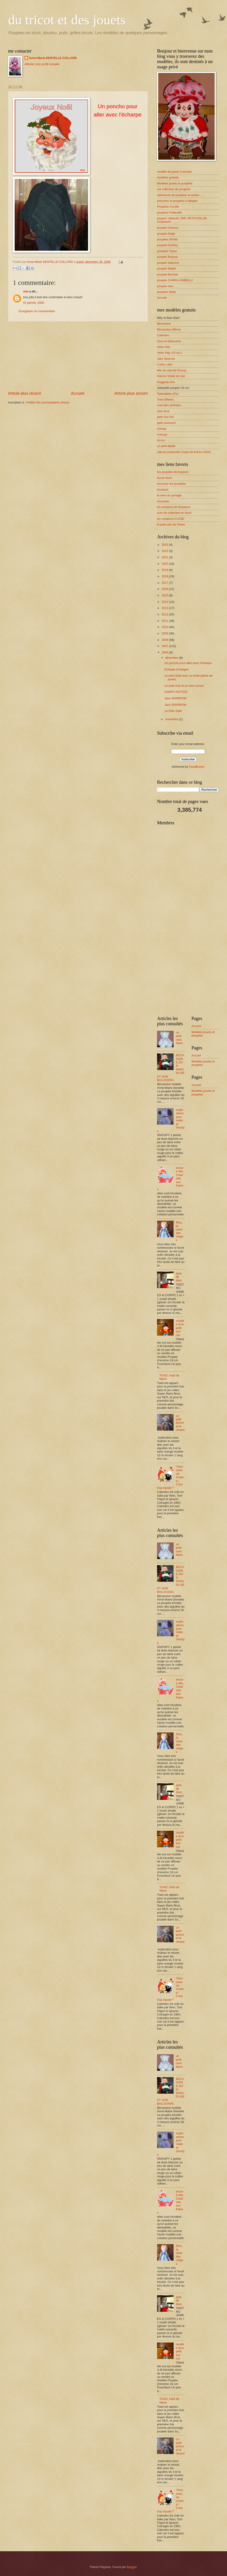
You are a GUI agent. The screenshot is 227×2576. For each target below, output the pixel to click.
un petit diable (166, 446)
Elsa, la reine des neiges (179, 1231)
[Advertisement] (78, 356)
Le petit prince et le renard (180, 1423)
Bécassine (164, 323)
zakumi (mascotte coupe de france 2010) (183, 452)
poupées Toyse (167, 251)
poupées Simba (167, 239)
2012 (165, 614)
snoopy (162, 428)
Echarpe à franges (176, 669)
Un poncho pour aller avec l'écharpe (188, 663)
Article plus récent (24, 393)
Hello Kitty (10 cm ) (169, 352)
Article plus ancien (131, 393)
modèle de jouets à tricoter (174, 171)
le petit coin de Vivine (171, 524)
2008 (165, 640)
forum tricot (164, 478)
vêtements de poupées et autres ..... (180, 195)
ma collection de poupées (174, 189)
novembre (172, 719)
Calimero (163, 335)
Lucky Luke (164, 364)
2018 (165, 576)
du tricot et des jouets (67, 19)
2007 (165, 646)
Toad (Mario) (165, 399)
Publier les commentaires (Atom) (47, 402)
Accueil (77, 393)
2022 (165, 551)
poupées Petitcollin (169, 212)
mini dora (163, 411)
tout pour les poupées (171, 483)
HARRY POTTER (175, 692)
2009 (165, 633)
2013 (165, 608)
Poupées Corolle (168, 206)
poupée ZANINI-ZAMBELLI (175, 280)
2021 (165, 557)
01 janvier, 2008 (33, 302)
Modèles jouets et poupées (174, 183)
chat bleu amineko (169, 405)
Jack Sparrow (166, 358)
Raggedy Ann (166, 382)
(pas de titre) (179, 1277)
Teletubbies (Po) (167, 393)
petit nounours (166, 423)
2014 (165, 601)
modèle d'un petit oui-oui (180, 1328)
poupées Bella (166, 292)
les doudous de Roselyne (173, 507)
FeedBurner (197, 766)
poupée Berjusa (167, 256)
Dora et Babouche (169, 341)
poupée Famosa (167, 227)
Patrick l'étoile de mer (171, 376)
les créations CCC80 (170, 518)
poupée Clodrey (167, 245)
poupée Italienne (168, 262)
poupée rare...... (167, 286)
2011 (165, 620)
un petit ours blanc (179, 1038)
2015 (165, 595)
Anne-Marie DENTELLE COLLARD (53, 58)
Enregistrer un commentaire (37, 311)
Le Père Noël (173, 711)
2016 (165, 589)
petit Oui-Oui (165, 417)
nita (25, 291)
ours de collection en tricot (174, 512)
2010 (165, 627)
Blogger (132, 2567)
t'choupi (162, 434)
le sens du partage (169, 495)
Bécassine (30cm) (169, 329)
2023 (165, 544)
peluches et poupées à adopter (177, 201)
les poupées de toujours (172, 472)
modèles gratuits (168, 177)
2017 (165, 582)
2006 (165, 652)
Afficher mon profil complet (42, 64)
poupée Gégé (166, 233)
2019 (165, 570)
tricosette (163, 501)
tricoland (162, 489)
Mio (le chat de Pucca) (171, 370)
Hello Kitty (163, 347)
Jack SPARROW (175, 698)
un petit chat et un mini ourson (184, 685)
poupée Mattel (166, 268)
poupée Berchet (167, 274)
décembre (172, 657)
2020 (165, 563)
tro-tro (161, 440)
